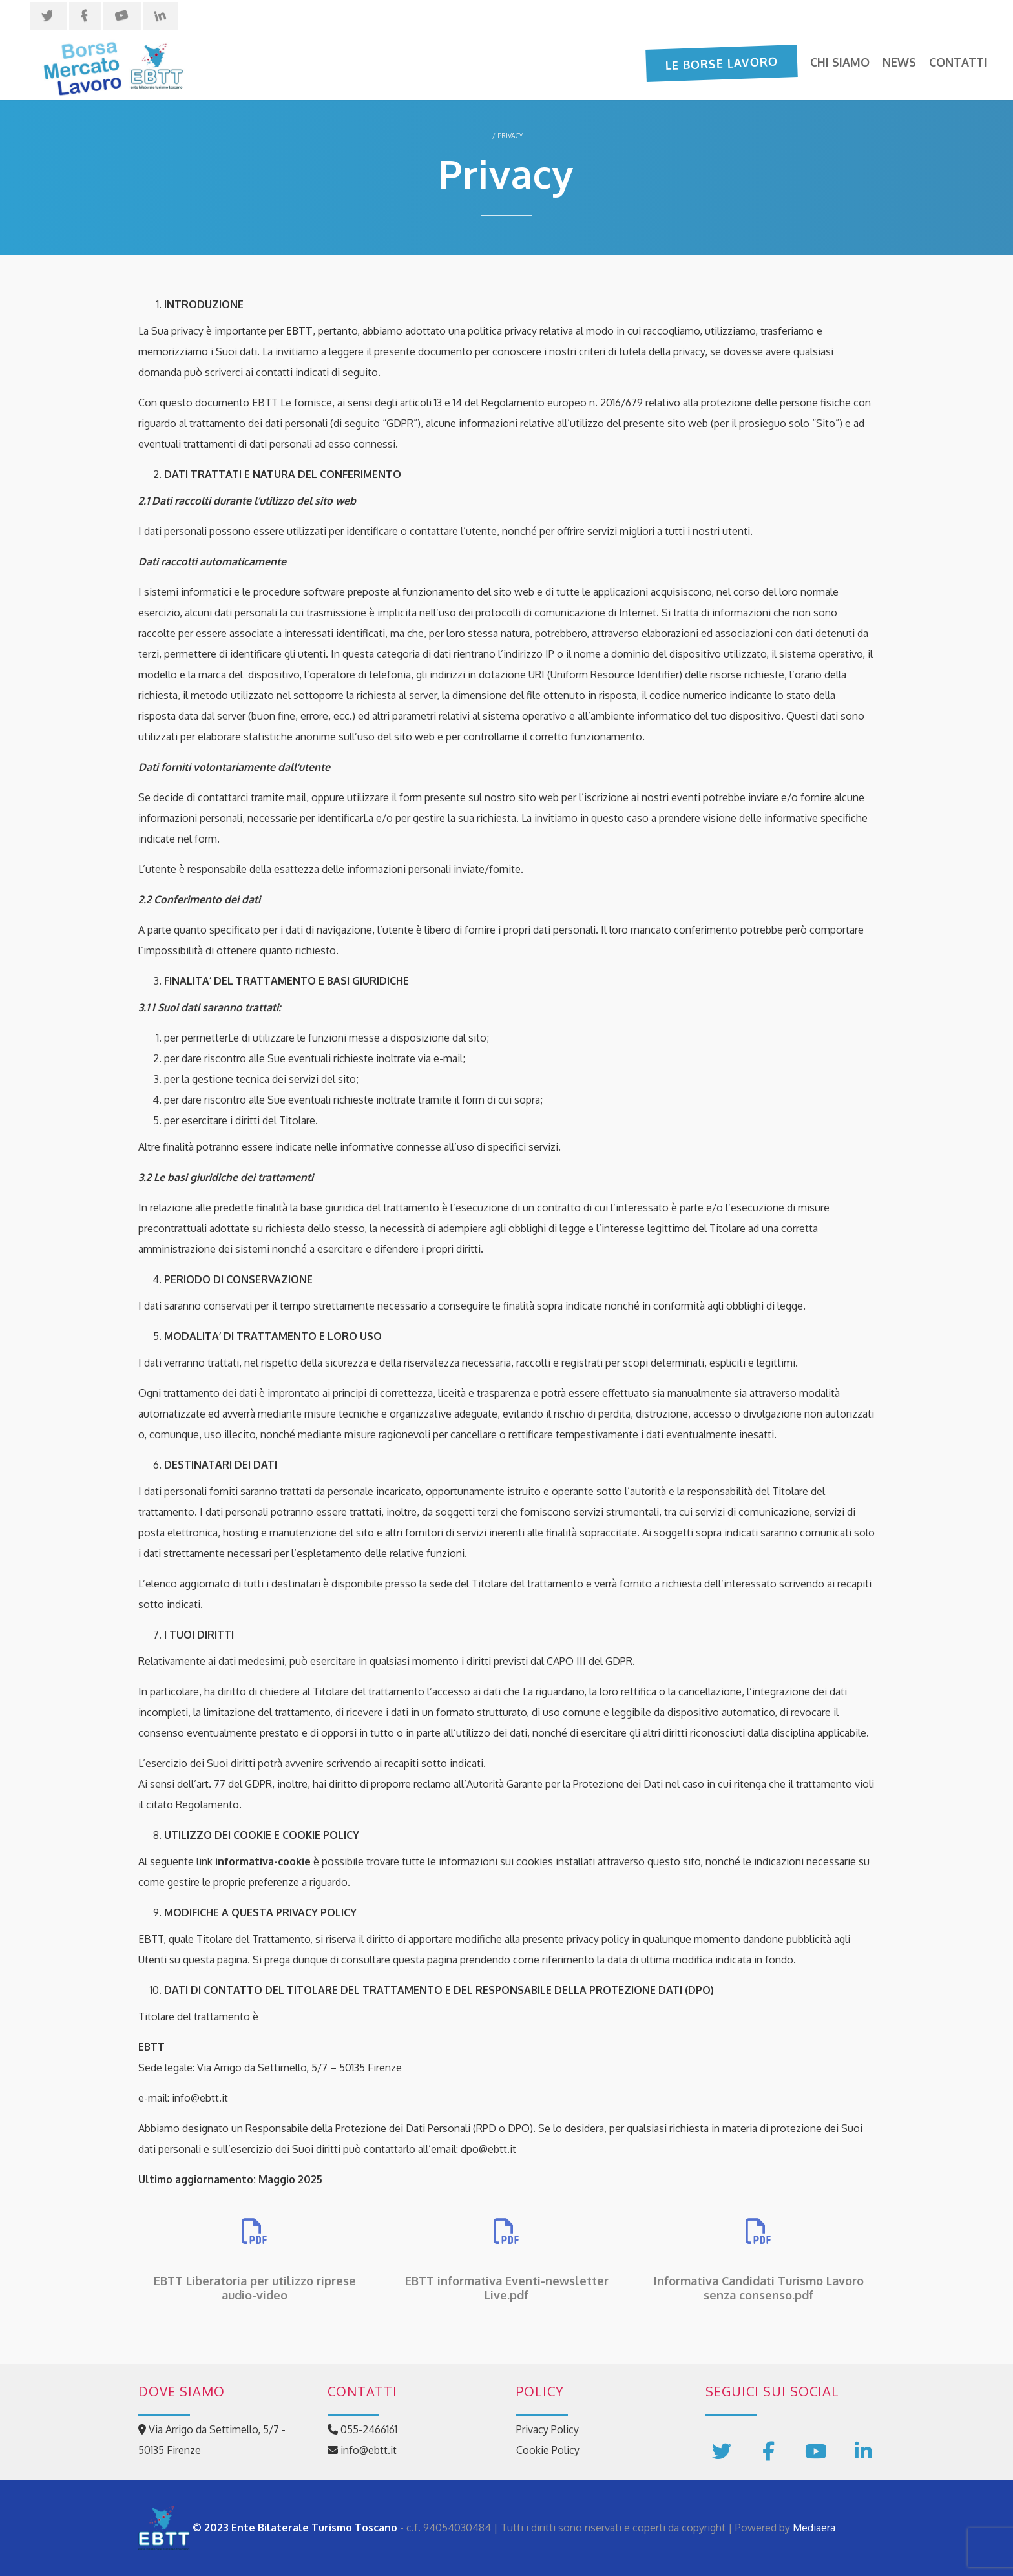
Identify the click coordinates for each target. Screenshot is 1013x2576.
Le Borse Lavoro (721, 63)
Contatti (958, 62)
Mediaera (814, 2527)
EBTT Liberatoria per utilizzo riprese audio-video (255, 2288)
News (899, 62)
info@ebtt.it (200, 2097)
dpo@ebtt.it (488, 2148)
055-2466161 (362, 2429)
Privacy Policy (547, 2429)
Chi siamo (840, 62)
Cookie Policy (548, 2450)
